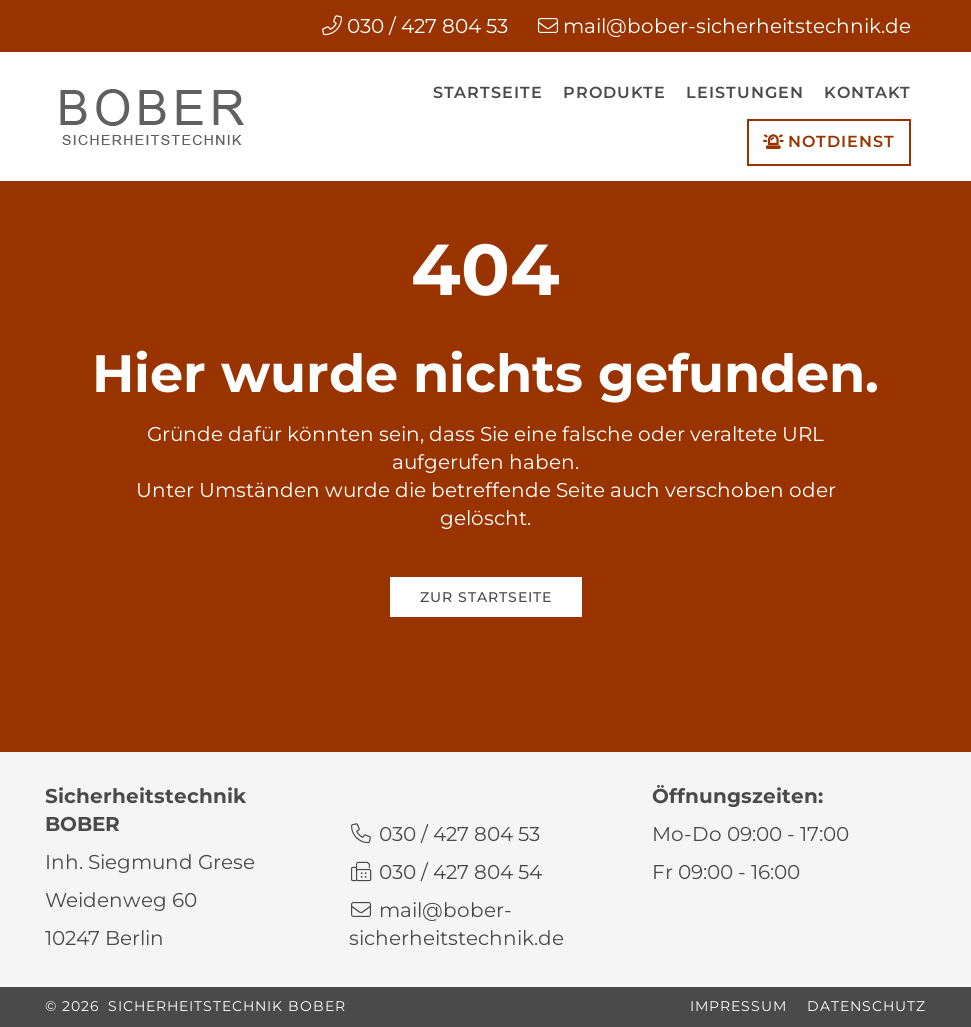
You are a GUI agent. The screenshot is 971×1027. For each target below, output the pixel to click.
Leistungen (745, 92)
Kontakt (867, 92)
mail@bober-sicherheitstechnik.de (737, 26)
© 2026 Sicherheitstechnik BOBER (195, 1006)
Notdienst (829, 142)
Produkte (614, 92)
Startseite (488, 92)
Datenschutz (866, 1006)
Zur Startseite (486, 597)
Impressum (738, 1006)
